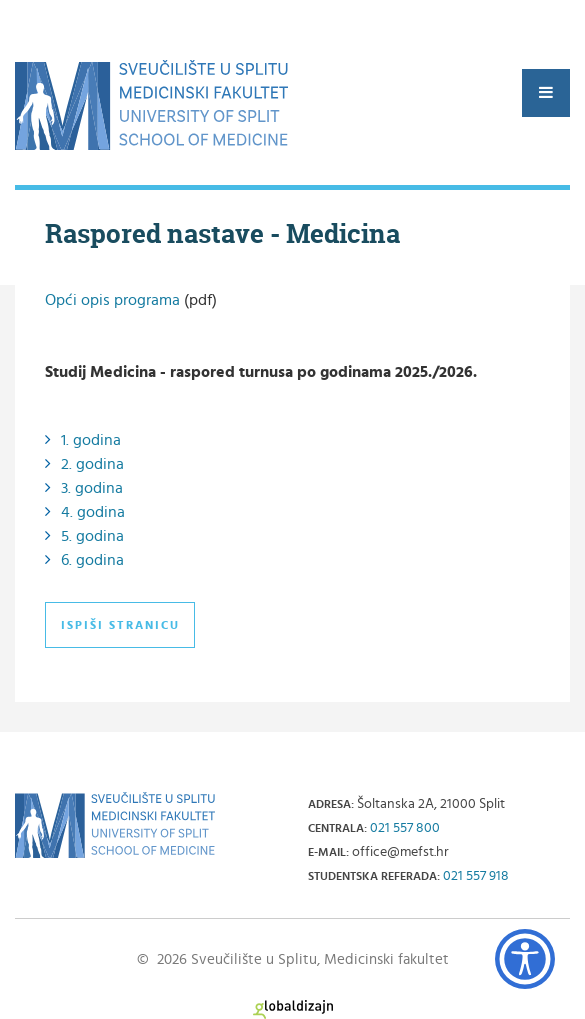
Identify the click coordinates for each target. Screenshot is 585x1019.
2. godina (92, 464)
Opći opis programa (112, 300)
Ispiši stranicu (120, 625)
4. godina (93, 512)
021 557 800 (405, 828)
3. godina (92, 488)
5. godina (92, 536)
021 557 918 (476, 876)
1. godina (91, 440)
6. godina (92, 560)
